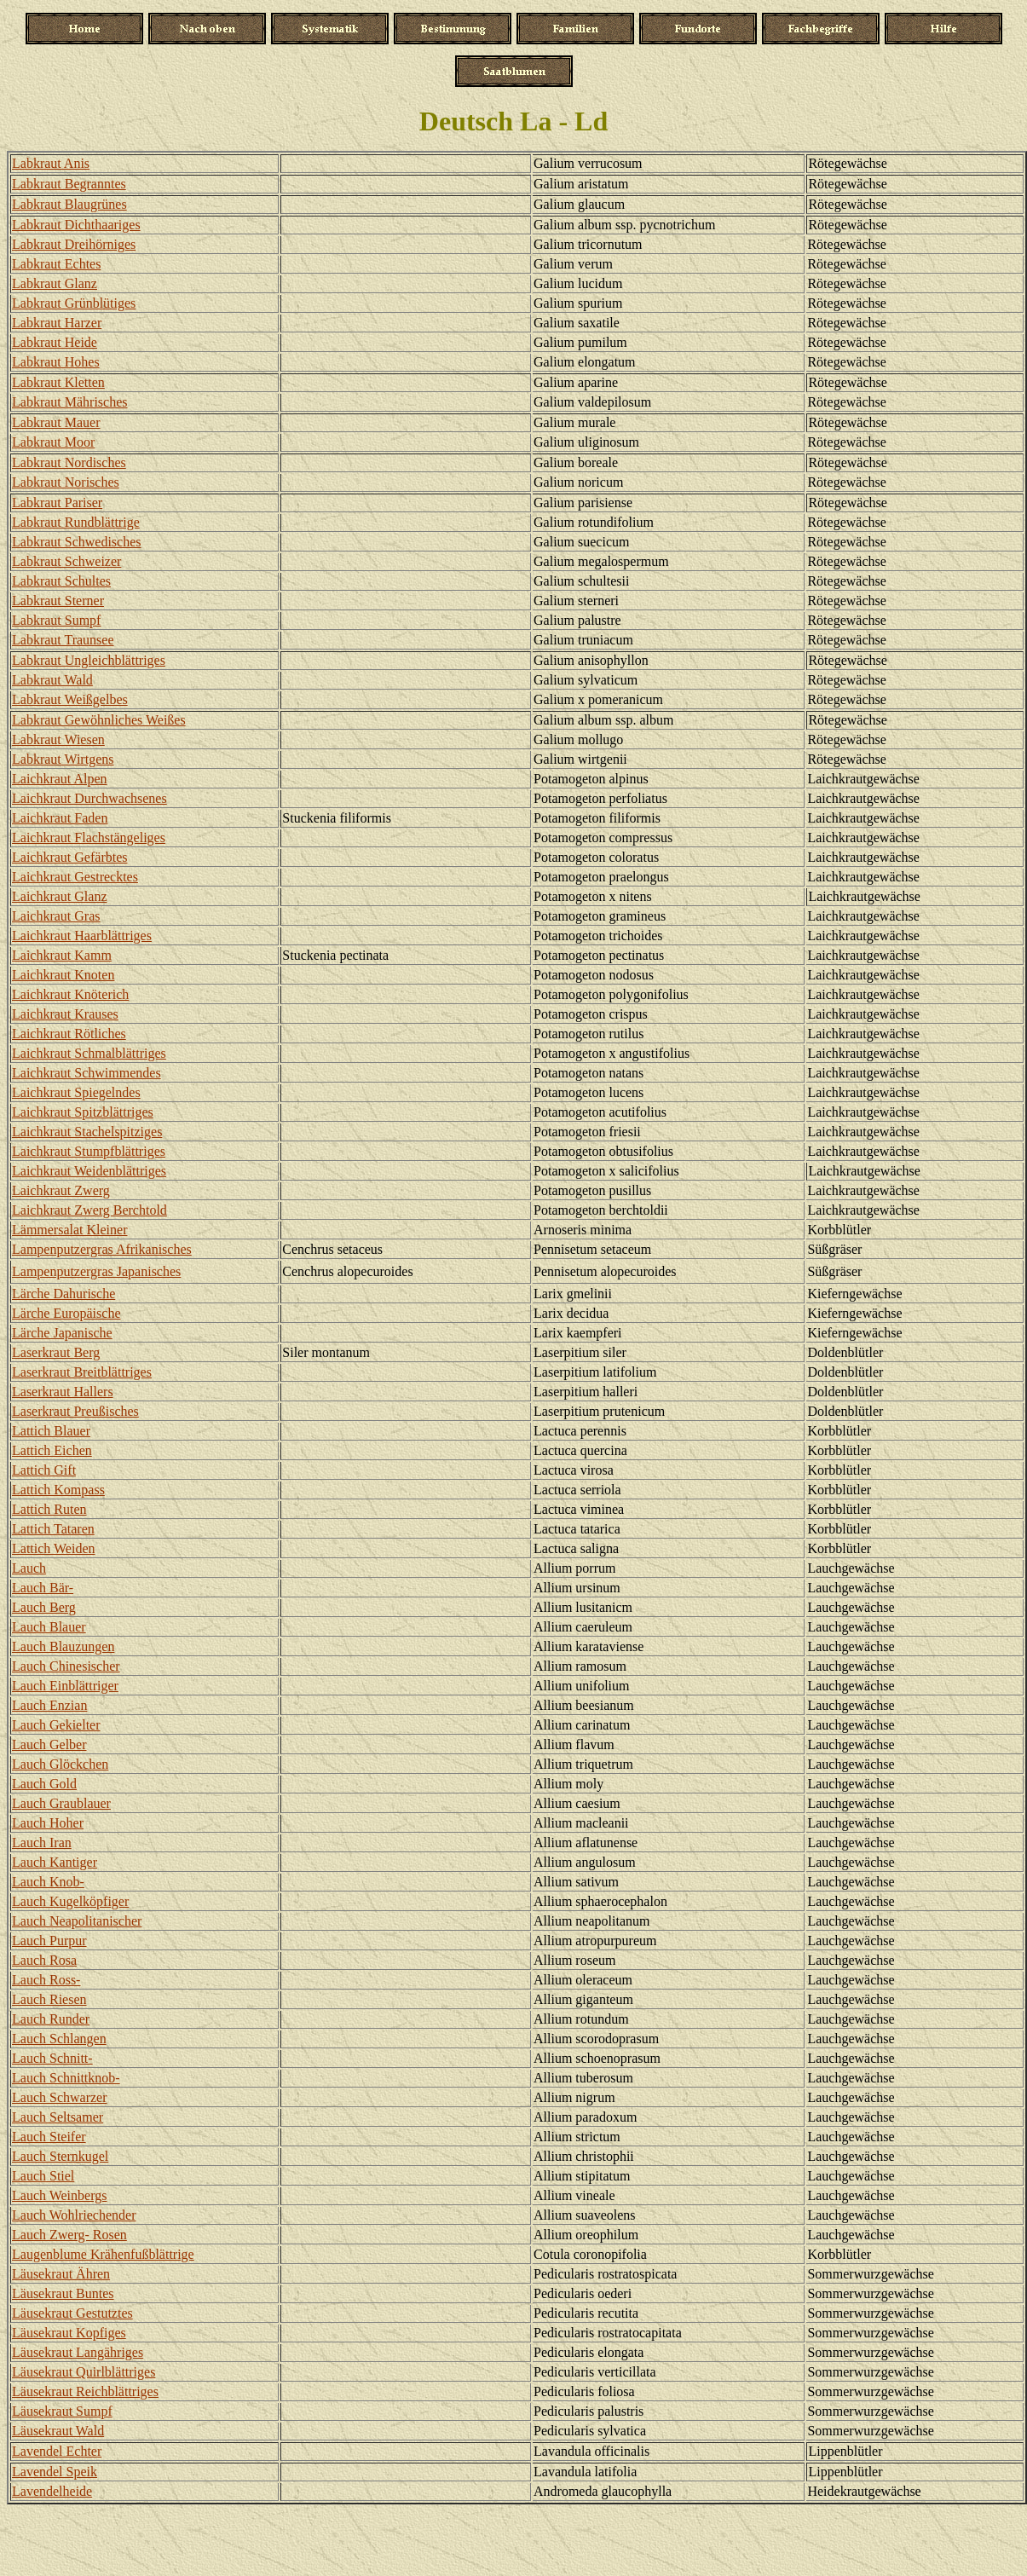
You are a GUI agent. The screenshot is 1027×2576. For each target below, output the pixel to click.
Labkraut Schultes (61, 581)
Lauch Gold (44, 1783)
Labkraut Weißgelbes (70, 699)
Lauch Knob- (48, 1881)
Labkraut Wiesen (58, 739)
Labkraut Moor (53, 442)
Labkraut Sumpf (56, 620)
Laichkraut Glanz (59, 896)
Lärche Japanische (62, 1333)
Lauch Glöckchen (60, 1764)
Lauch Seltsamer (57, 2117)
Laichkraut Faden (59, 818)
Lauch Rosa (44, 1960)
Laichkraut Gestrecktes (75, 876)
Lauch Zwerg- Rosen (69, 2234)
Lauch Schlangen (59, 2038)
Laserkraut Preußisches (75, 1411)
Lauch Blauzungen (63, 1646)
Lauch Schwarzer (59, 2097)
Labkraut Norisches (65, 482)
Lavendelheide (52, 2491)
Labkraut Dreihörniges (74, 244)
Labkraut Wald (52, 680)
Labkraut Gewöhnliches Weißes (99, 720)
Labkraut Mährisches (70, 402)
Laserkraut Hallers (62, 1391)
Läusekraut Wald (58, 2430)
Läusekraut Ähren (61, 2274)
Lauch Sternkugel (60, 2156)
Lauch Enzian (49, 1705)
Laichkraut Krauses (65, 1014)
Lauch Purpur (49, 1940)
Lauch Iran (42, 1842)
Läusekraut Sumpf (62, 2411)
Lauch (29, 1568)
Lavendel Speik (54, 2471)
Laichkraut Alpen (59, 778)
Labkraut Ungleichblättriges (88, 660)
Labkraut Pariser (57, 502)
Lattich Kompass (58, 1489)
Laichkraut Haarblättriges (82, 935)
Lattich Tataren (53, 1529)
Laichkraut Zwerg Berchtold (89, 1210)
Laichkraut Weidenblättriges (89, 1171)
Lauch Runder (50, 2019)
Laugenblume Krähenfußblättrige (103, 2254)
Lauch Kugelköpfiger (70, 1901)
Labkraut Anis (50, 163)
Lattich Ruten (49, 1509)
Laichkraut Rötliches (69, 1033)
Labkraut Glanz (54, 283)
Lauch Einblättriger (65, 1685)
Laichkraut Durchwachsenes (89, 798)
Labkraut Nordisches (69, 462)
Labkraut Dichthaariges (76, 224)
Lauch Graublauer (61, 1803)
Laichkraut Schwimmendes (86, 1073)
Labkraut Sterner (58, 600)
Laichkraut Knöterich (70, 994)
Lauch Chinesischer (66, 1666)
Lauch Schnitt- (52, 2058)
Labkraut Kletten (58, 382)
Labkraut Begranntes (69, 183)
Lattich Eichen (52, 1450)
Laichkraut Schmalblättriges (89, 1053)
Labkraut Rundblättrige (76, 522)
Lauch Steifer (49, 2136)
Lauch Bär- (42, 1587)
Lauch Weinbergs (59, 2195)
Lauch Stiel (43, 2176)
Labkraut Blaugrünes (69, 204)
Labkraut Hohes (56, 362)
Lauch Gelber (49, 1744)
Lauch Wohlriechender (74, 2215)
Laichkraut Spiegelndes (76, 1092)
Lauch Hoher (48, 1823)
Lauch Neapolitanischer (76, 1921)
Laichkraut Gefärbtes (69, 857)
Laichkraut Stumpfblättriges (88, 1151)
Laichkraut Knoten (63, 974)
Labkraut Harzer (56, 322)
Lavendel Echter (56, 2451)
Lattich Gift (44, 1470)
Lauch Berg (44, 1607)
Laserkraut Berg (56, 1352)
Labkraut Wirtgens (62, 759)
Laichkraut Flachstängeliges (88, 837)
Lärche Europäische (66, 1313)
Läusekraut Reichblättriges (85, 2391)
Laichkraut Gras (56, 916)
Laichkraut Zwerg (61, 1190)
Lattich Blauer (51, 1431)
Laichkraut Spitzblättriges (82, 1112)
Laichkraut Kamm (62, 955)
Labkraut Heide (54, 342)
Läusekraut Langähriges (77, 2352)
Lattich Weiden (53, 1548)
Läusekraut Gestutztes (72, 2313)
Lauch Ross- (46, 1979)
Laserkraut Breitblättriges (82, 1372)
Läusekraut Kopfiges (69, 2332)
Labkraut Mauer (56, 422)
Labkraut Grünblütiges (74, 303)
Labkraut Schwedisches (76, 541)
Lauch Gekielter (56, 1725)
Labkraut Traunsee (63, 639)
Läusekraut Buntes (63, 2293)
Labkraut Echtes (56, 264)
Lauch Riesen (49, 1999)
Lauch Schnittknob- (66, 2078)
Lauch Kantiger (54, 1862)
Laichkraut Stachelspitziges (87, 1131)
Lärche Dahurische (63, 1293)
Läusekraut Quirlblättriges (83, 2372)
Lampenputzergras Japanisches (96, 1271)
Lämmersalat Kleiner (70, 1229)
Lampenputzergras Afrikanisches (102, 1249)
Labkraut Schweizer (66, 561)
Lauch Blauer (49, 1627)
